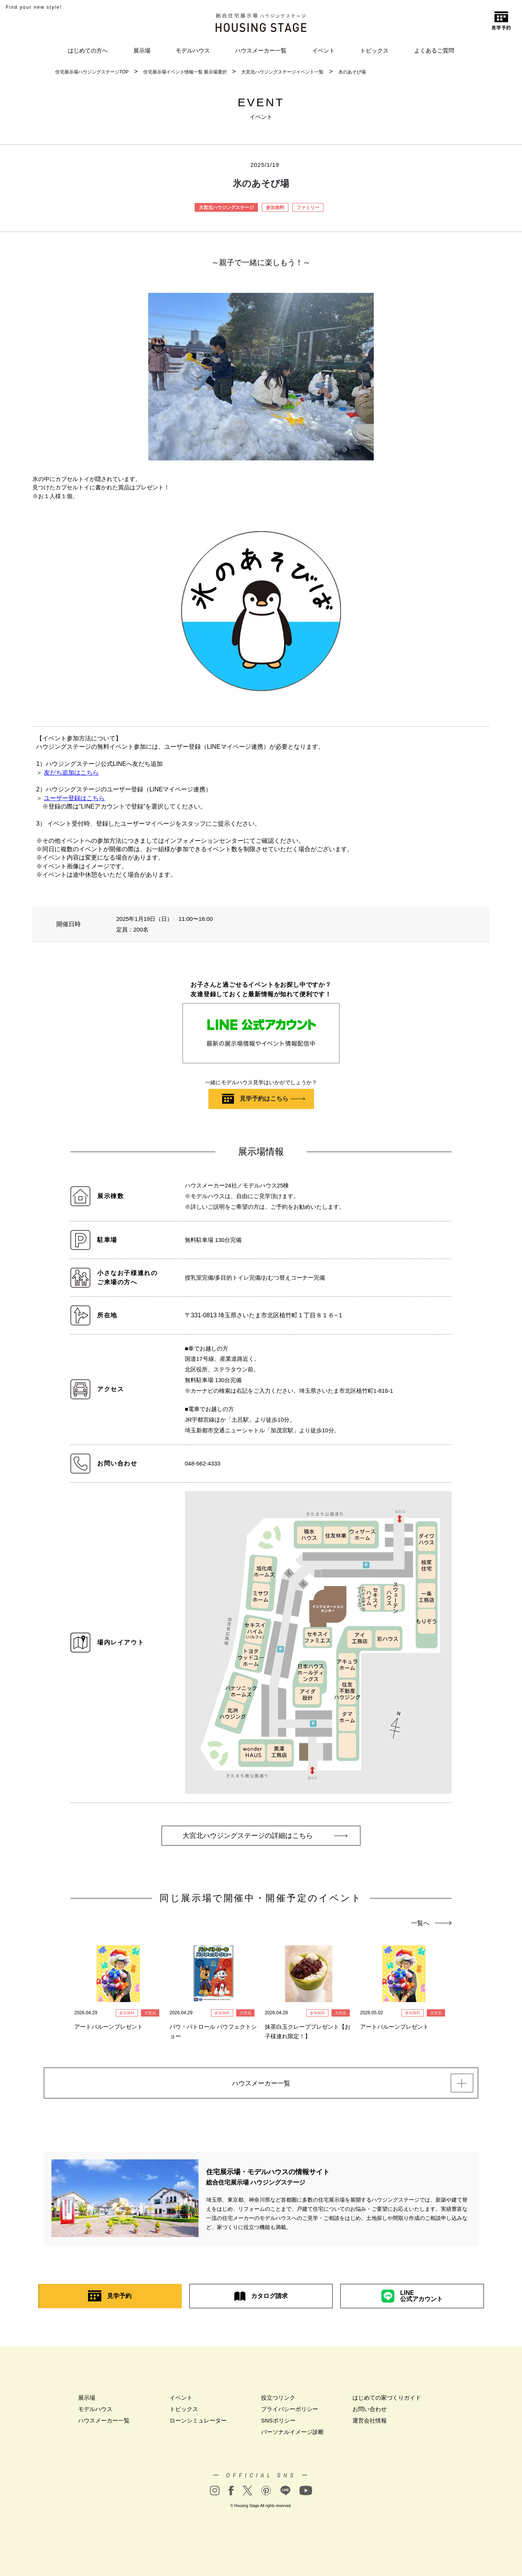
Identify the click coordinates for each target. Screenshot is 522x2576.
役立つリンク (278, 2400)
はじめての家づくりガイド (386, 2400)
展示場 (142, 50)
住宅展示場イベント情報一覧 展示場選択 (185, 72)
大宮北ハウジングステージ (226, 207)
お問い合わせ (369, 2411)
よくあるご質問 (434, 50)
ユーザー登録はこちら (74, 798)
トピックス (374, 50)
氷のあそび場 (352, 72)
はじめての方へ (88, 50)
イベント (323, 50)
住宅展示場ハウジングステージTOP (91, 72)
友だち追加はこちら (71, 772)
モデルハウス (193, 50)
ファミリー (307, 207)
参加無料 (275, 207)
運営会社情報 (369, 2422)
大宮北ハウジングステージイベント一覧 (282, 72)
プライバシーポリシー (289, 2411)
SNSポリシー (278, 2422)
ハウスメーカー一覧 (261, 50)
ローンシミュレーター (198, 2422)
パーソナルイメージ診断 (292, 2434)
